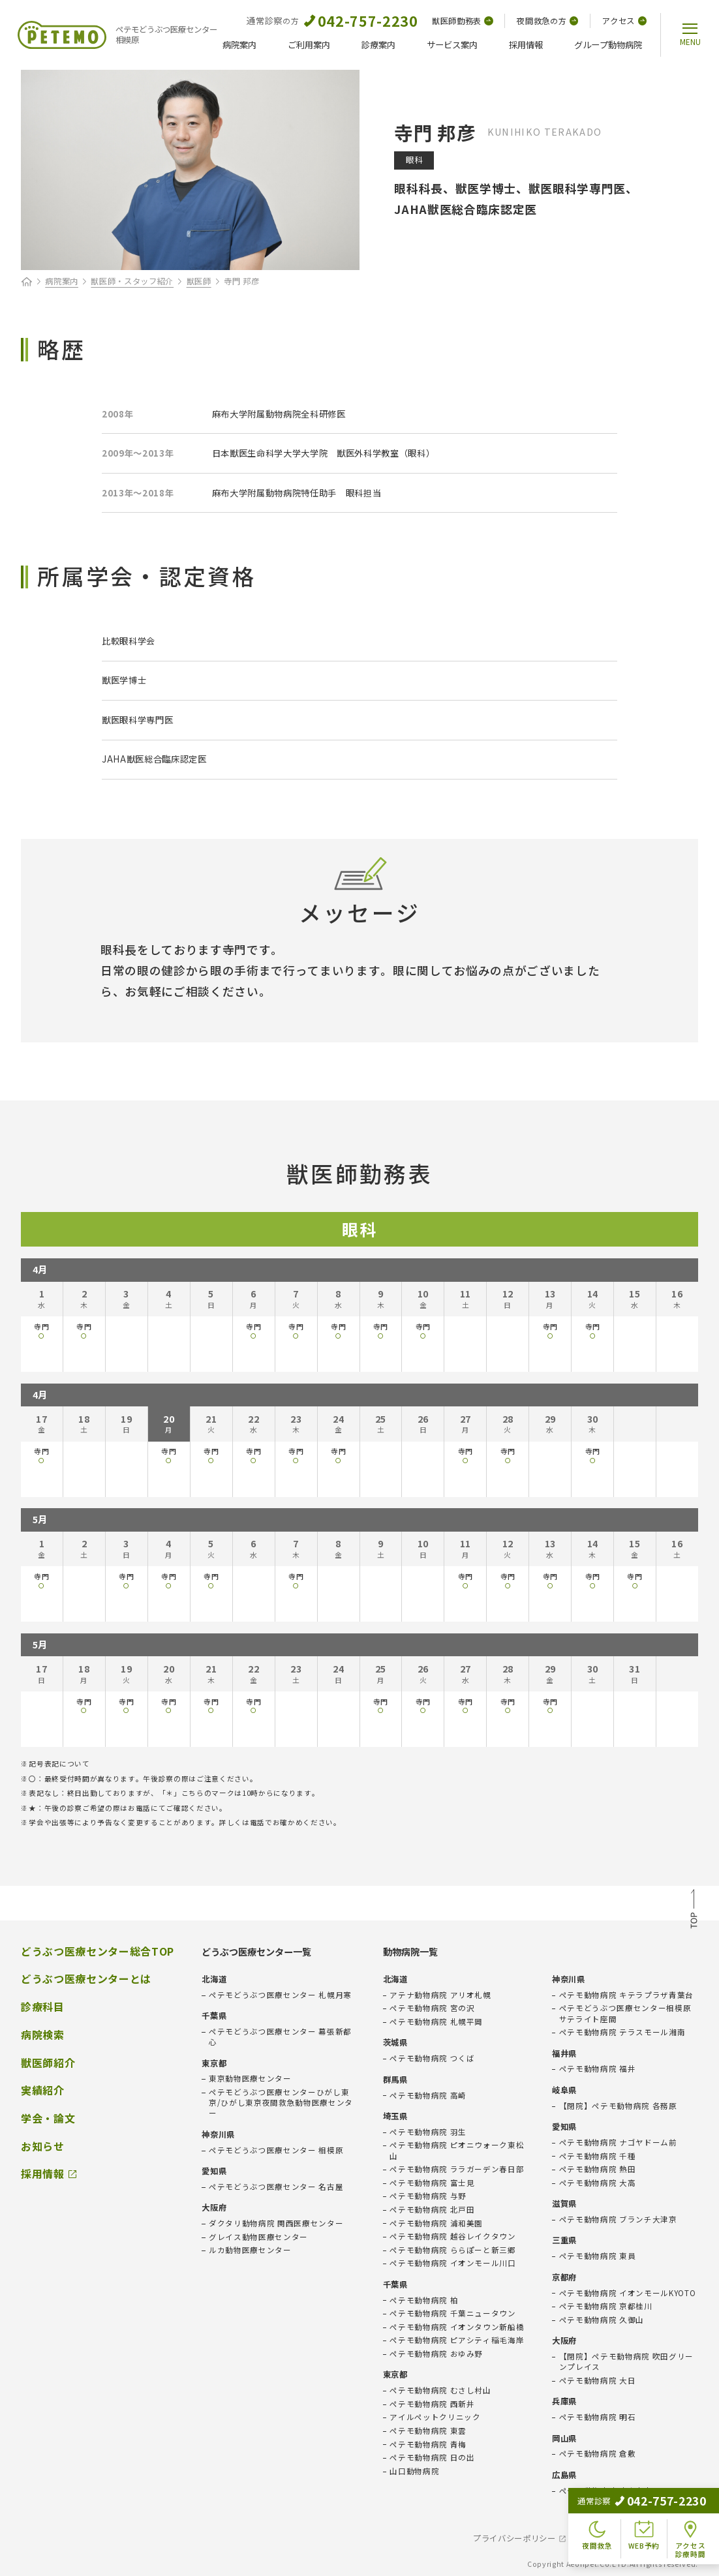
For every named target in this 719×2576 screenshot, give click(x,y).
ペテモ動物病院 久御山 (601, 2319)
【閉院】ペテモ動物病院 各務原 (618, 2105)
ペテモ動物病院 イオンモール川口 (453, 2263)
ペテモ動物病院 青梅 (428, 2444)
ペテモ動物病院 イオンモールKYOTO (627, 2293)
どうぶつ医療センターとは (86, 1978)
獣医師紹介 (48, 2062)
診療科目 (43, 2006)
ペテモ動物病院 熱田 (597, 2169)
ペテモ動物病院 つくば (432, 2058)
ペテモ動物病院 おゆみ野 (436, 2353)
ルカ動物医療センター (250, 2250)
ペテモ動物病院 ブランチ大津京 (618, 2219)
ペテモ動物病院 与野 (428, 2195)
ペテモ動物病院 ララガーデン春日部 (457, 2169)
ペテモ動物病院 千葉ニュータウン (453, 2313)
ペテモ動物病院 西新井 (432, 2404)
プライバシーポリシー (514, 2538)
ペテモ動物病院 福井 (597, 2068)
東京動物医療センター (250, 2078)
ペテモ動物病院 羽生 (428, 2132)
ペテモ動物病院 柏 (424, 2300)
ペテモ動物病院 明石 (597, 2417)
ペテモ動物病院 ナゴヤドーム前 (618, 2142)
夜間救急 (547, 21)
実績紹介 (43, 2090)
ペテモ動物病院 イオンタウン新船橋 (457, 2327)
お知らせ (43, 2146)
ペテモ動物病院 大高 (597, 2182)
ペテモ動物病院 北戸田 (432, 2209)
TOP (694, 1911)
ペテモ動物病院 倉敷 (597, 2453)
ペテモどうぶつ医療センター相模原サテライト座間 (625, 2013)
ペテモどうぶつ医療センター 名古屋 (276, 2186)
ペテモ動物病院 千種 (597, 2156)
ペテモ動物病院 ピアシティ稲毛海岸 (457, 2340)
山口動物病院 (414, 2471)
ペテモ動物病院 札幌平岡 (436, 2021)
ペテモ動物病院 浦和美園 (436, 2223)
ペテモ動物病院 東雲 (428, 2430)
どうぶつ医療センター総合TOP (97, 1951)
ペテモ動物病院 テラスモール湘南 (622, 2032)
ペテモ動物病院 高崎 (428, 2095)
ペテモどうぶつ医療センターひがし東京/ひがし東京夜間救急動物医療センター (281, 2102)
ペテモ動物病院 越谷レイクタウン (453, 2236)
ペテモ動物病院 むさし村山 (440, 2390)
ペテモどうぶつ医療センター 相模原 (276, 2150)
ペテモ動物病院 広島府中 (605, 2490)
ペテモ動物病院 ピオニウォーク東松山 (457, 2150)
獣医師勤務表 (462, 21)
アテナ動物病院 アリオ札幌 (440, 1995)
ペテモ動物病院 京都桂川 (605, 2306)
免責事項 (600, 2538)
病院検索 (43, 2034)
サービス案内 (452, 44)
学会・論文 (48, 2118)
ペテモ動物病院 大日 (597, 2380)
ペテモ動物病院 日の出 (432, 2457)
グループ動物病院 (608, 44)
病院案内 (239, 44)
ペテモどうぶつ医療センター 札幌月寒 (280, 1995)
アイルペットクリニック (435, 2417)
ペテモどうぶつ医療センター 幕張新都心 (280, 2036)
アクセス (624, 21)
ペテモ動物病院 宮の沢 (432, 2008)
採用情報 (526, 44)
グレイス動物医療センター (258, 2237)
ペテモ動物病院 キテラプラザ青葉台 (626, 1995)
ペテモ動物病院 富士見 (432, 2182)
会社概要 (662, 2538)
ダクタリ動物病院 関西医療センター (276, 2223)
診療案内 (378, 44)
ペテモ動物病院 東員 (597, 2255)
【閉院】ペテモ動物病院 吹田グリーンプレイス (626, 2361)
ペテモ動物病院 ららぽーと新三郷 (453, 2250)
